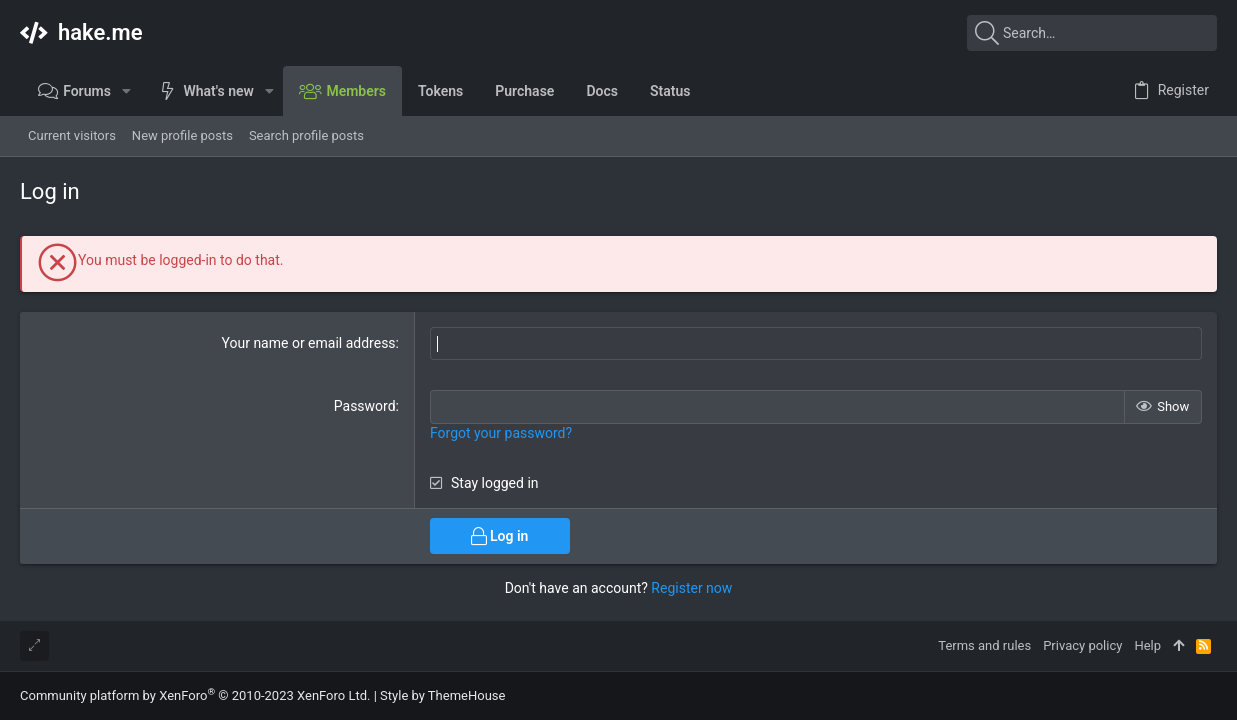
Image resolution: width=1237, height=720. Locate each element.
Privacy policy (1082, 645)
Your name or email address (309, 343)
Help (1147, 645)
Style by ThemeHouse (442, 695)
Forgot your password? (501, 433)
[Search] (1092, 33)
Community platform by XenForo (195, 695)
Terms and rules (984, 645)
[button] (126, 91)
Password (365, 406)
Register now (691, 588)
